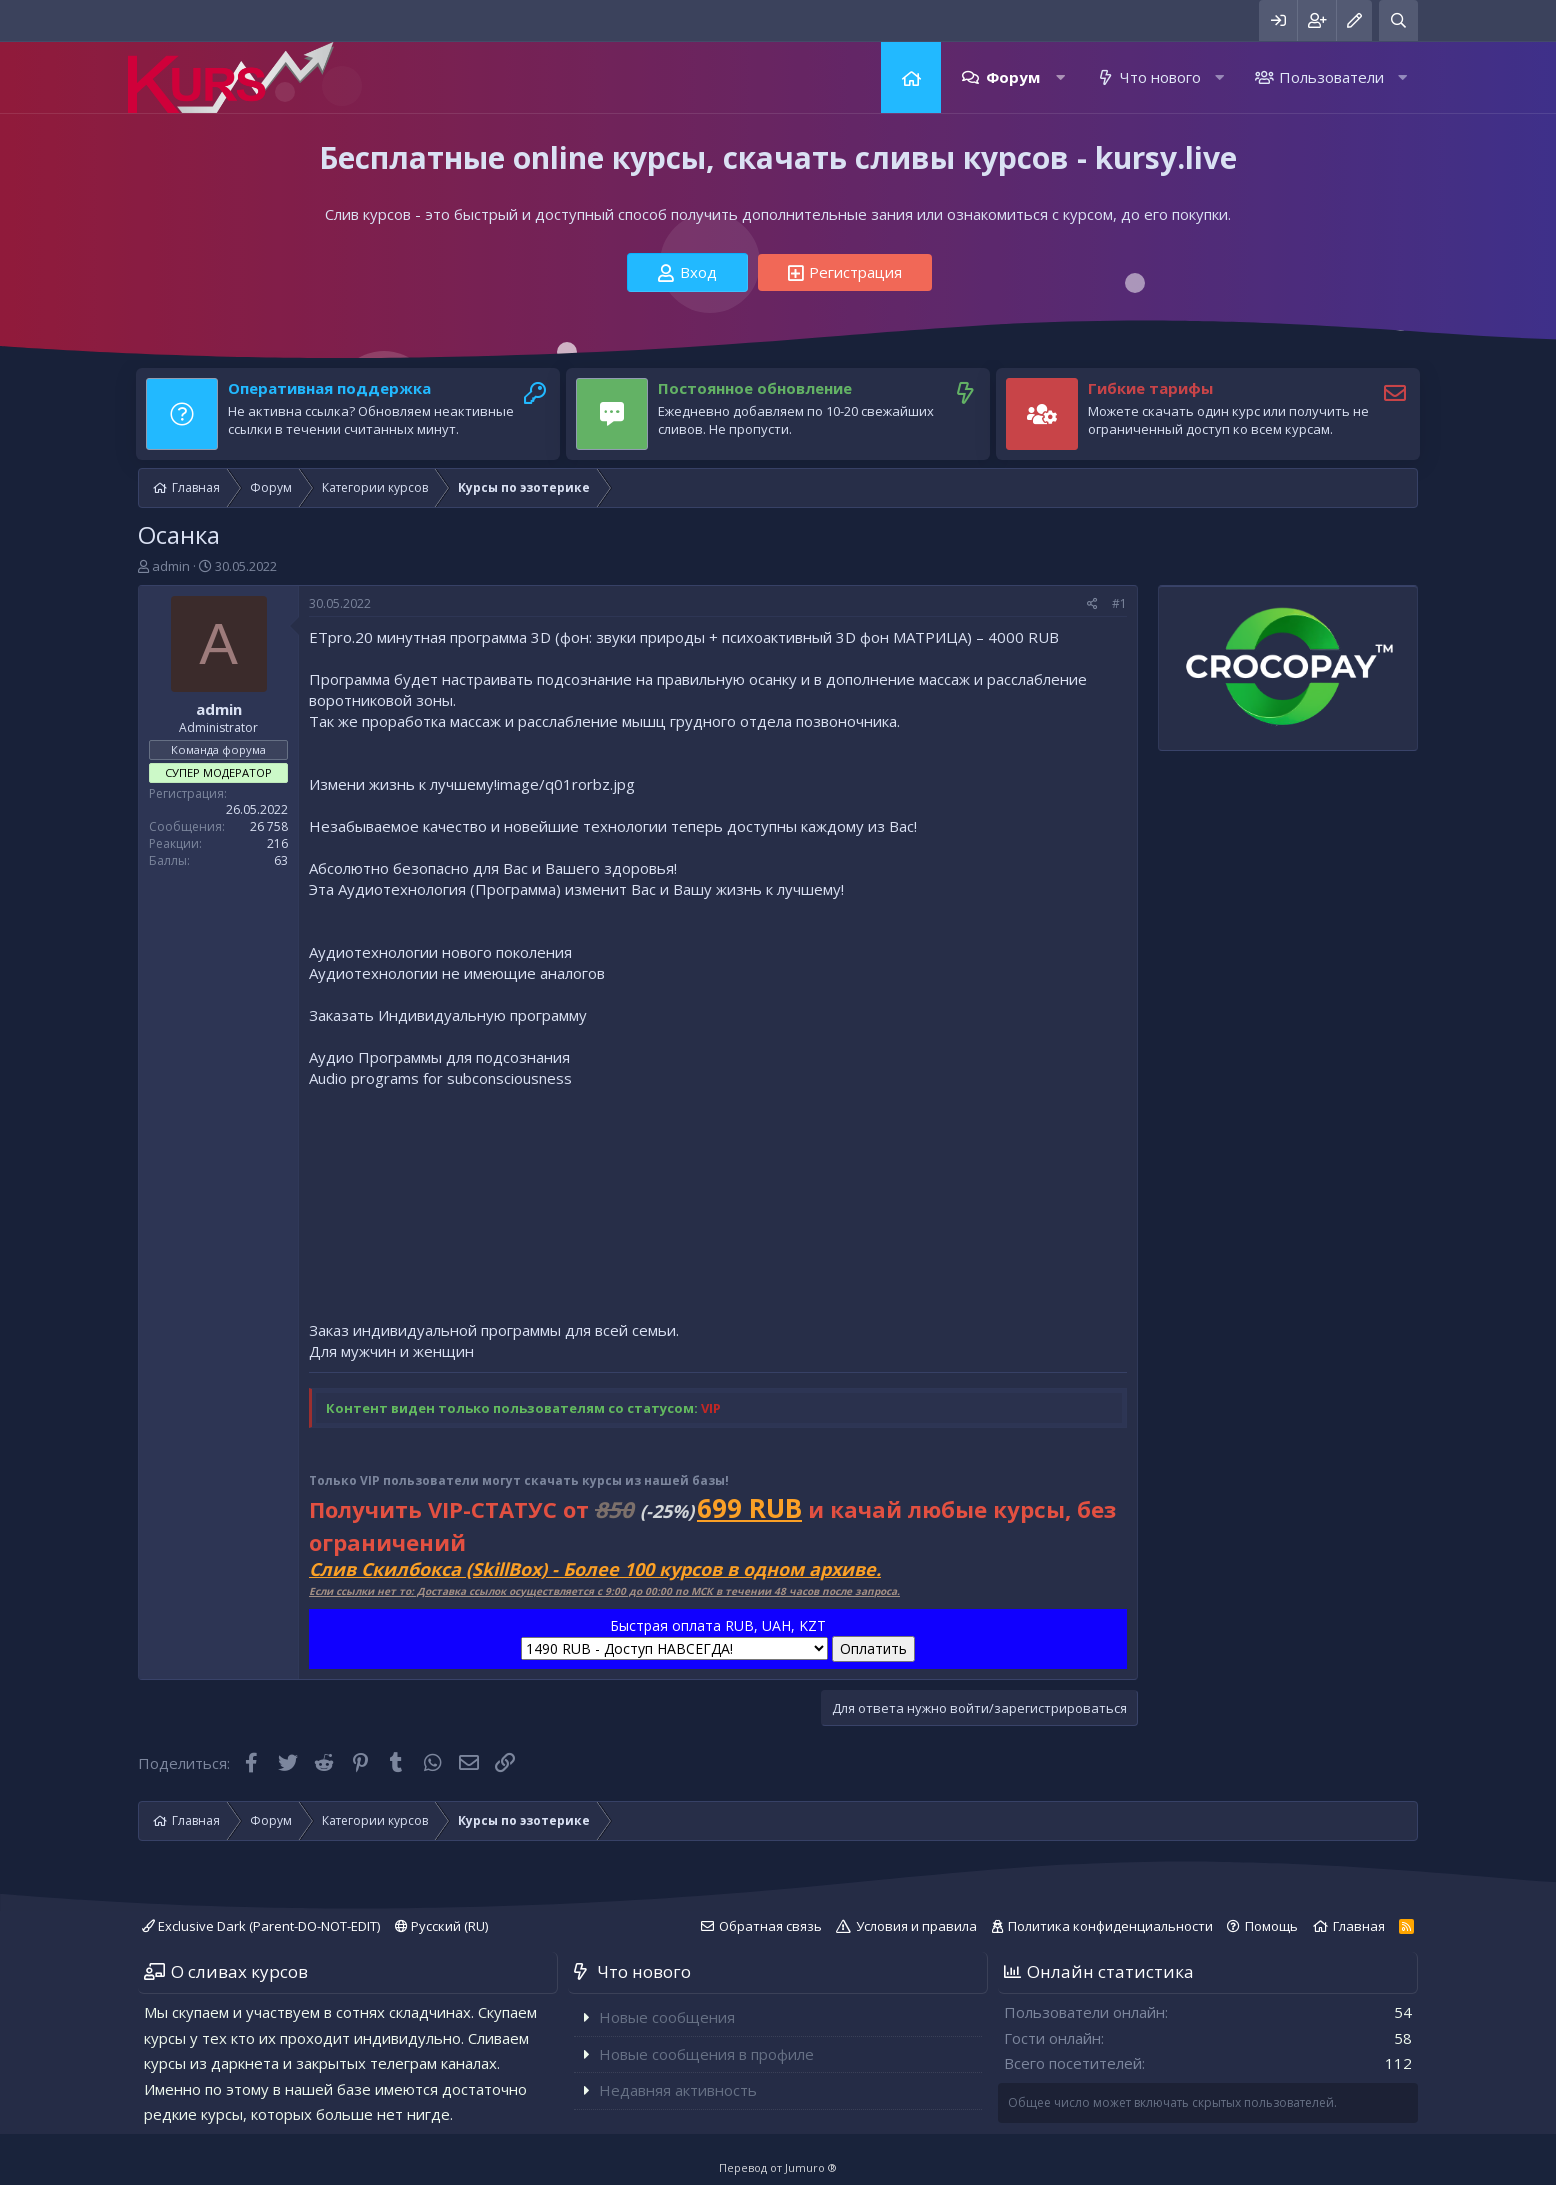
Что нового (1160, 77)
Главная (911, 77)
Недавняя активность (678, 2090)
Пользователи (1331, 77)
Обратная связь (770, 1926)
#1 (1119, 603)
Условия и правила (916, 1926)
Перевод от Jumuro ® (778, 2167)
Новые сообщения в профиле (706, 2054)
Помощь (1271, 1926)
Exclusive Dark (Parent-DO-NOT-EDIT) (261, 1926)
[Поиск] (1398, 20)
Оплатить (873, 1648)
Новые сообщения (667, 2017)
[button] (1060, 77)
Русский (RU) (441, 1926)
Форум (1013, 77)
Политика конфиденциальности (1110, 1926)
